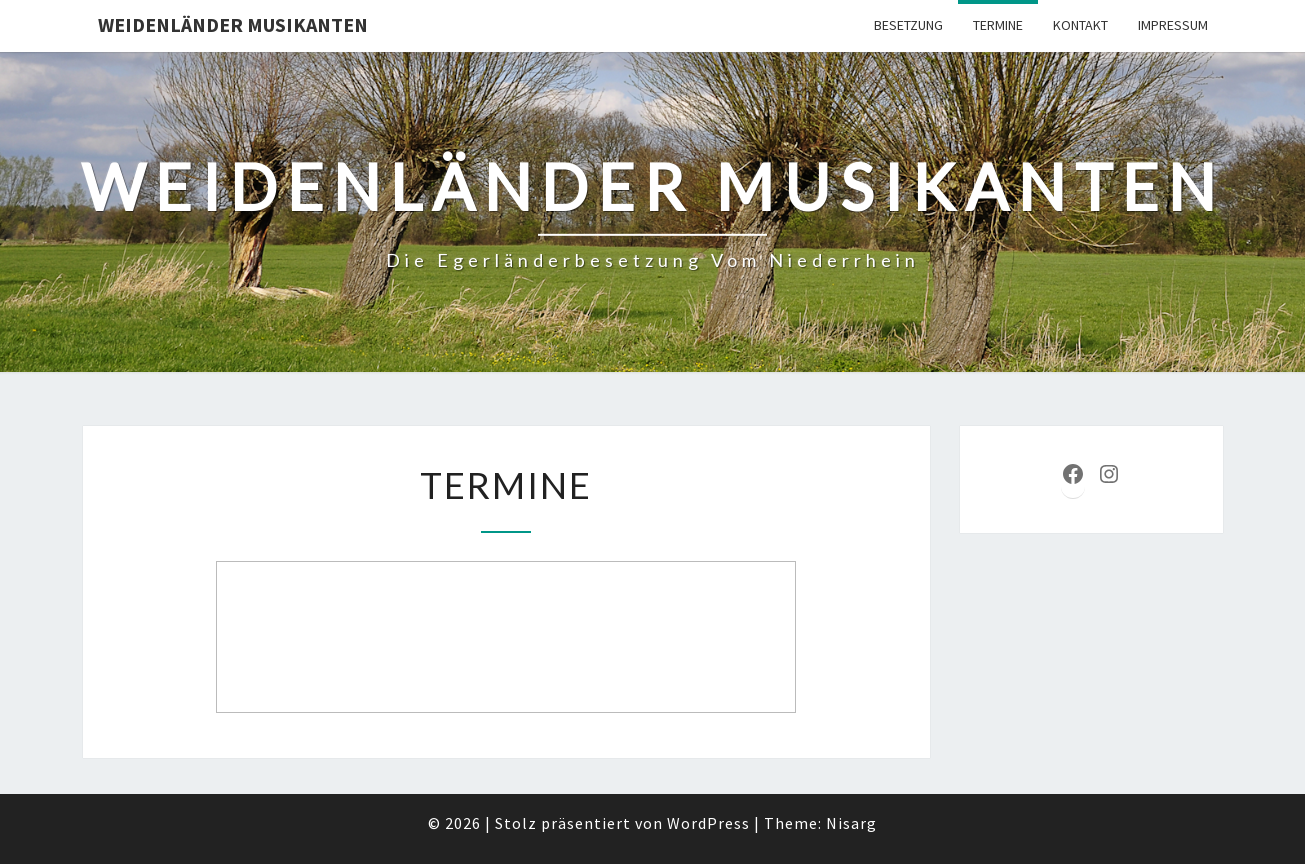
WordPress (708, 823)
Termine (998, 25)
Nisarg (851, 823)
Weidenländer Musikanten (233, 24)
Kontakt (1080, 25)
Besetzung (908, 25)
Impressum (1173, 25)
